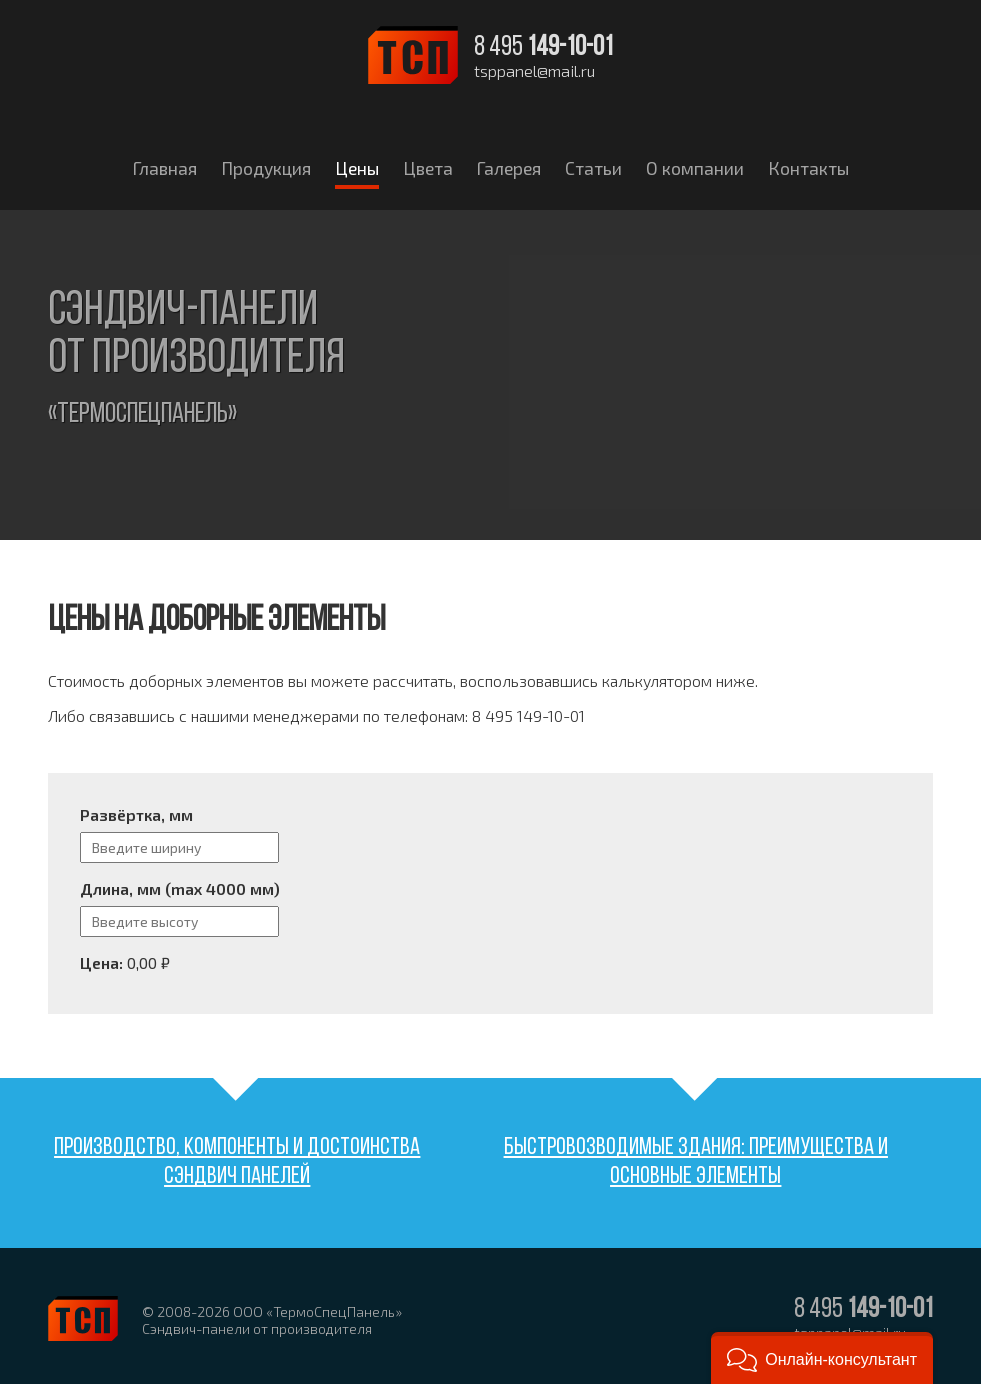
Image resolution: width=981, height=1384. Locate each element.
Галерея (509, 168)
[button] (822, 1358)
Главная (165, 168)
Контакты (808, 168)
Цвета (428, 168)
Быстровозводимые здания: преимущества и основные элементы (696, 1162)
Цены (357, 168)
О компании (695, 168)
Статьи (593, 168)
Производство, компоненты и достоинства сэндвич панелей (237, 1162)
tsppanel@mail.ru (534, 71)
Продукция (266, 168)
